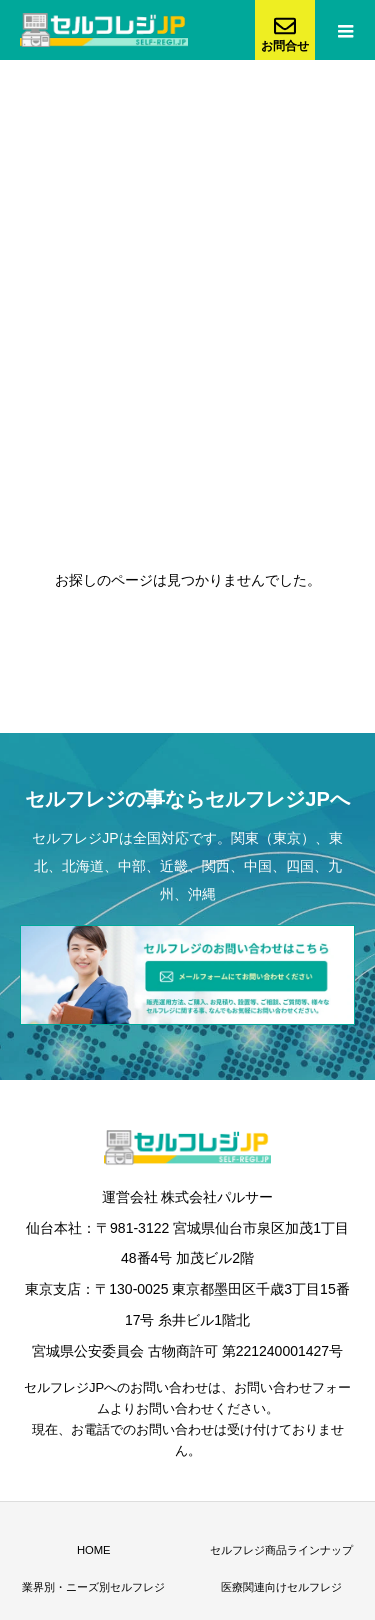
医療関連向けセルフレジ (281, 1587)
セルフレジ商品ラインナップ (281, 1550)
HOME (94, 1550)
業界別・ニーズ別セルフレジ (93, 1587)
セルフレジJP (75, 838)
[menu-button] (345, 30)
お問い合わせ (169, 1387)
